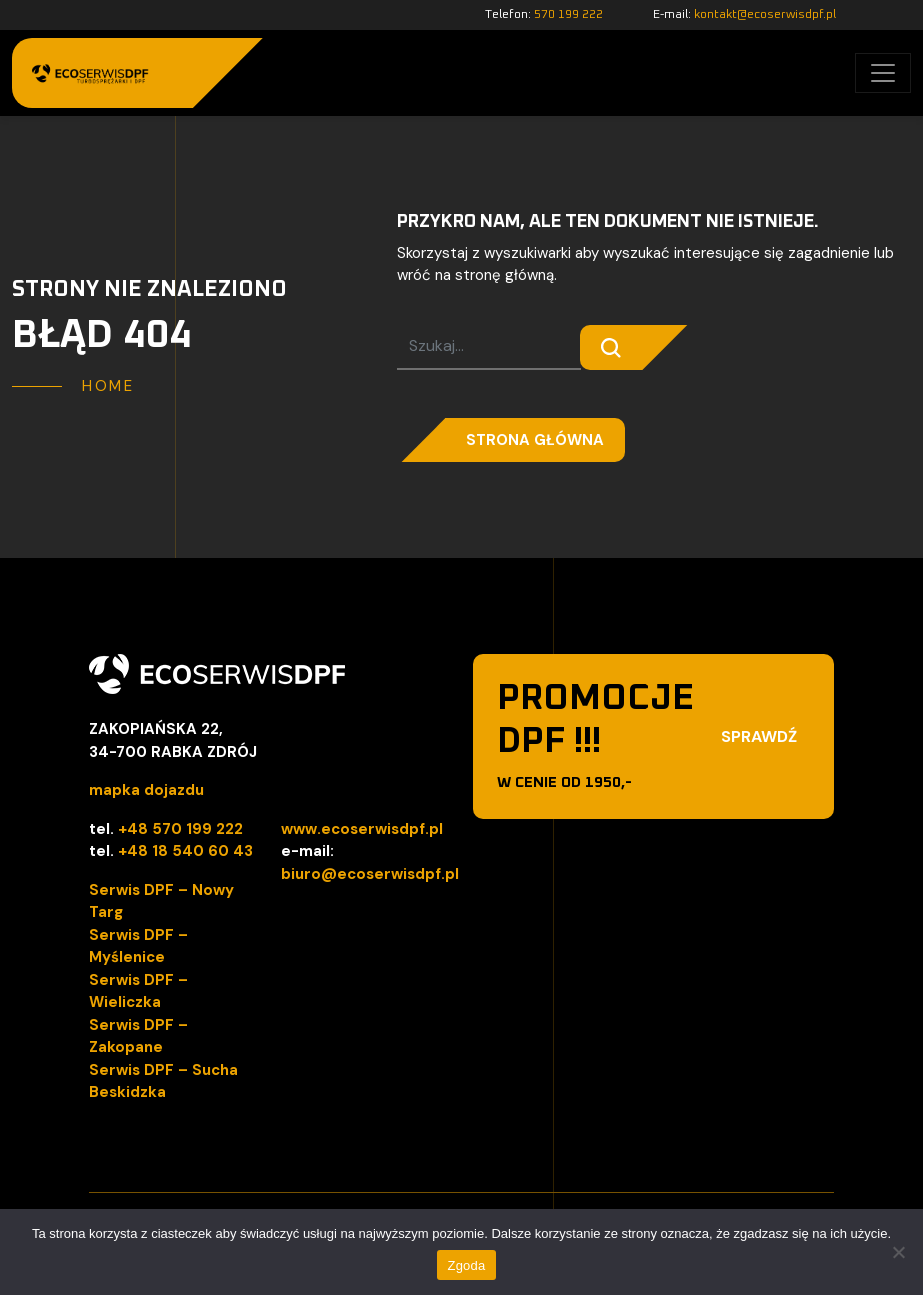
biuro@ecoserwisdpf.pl (370, 874)
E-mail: (744, 15)
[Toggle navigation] (883, 73)
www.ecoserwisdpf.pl (362, 829)
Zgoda (466, 1265)
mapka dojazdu (146, 790)
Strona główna (535, 440)
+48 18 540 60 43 (185, 851)
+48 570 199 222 (180, 829)
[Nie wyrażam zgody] (898, 1252)
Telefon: (544, 15)
